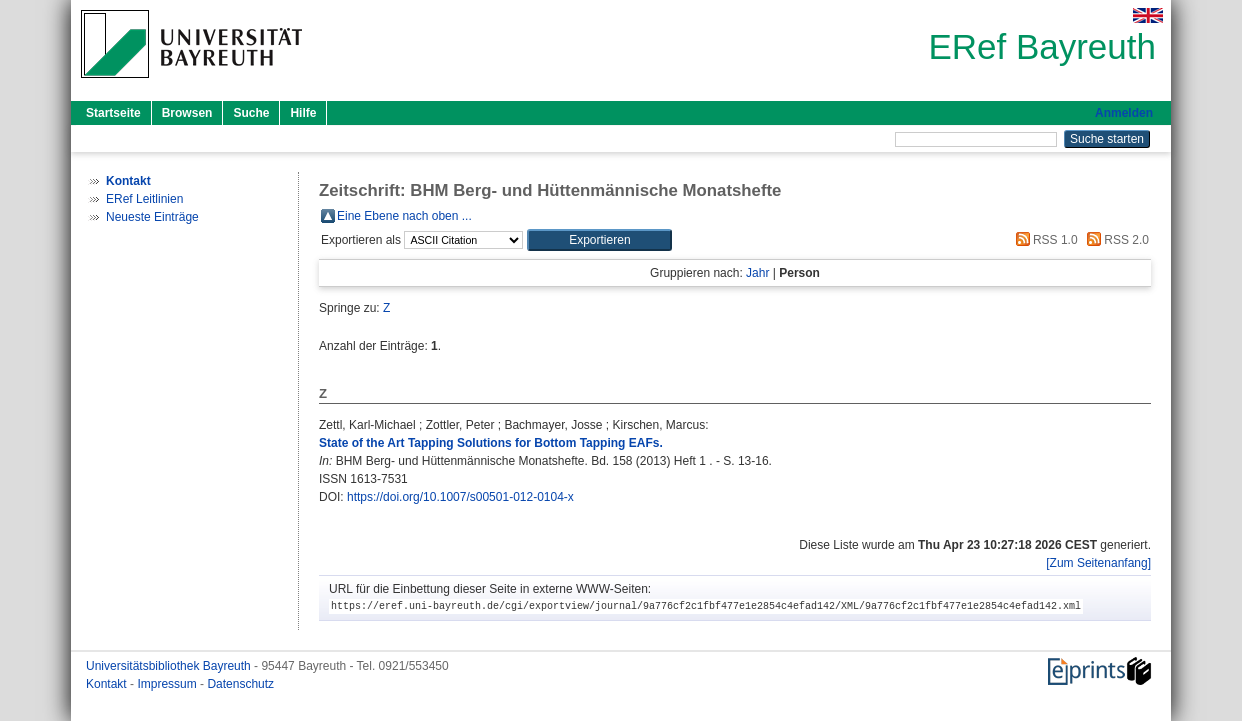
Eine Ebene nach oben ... (404, 216)
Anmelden (1124, 113)
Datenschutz (240, 684)
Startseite (113, 113)
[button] (599, 240)
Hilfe (303, 113)
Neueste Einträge (152, 217)
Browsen (187, 113)
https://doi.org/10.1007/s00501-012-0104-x (460, 497)
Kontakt (108, 684)
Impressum (168, 684)
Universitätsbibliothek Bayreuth (170, 666)
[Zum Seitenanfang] (1098, 563)
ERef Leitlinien (144, 199)
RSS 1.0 (1044, 240)
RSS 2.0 (1115, 240)
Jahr (757, 273)
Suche (251, 113)
